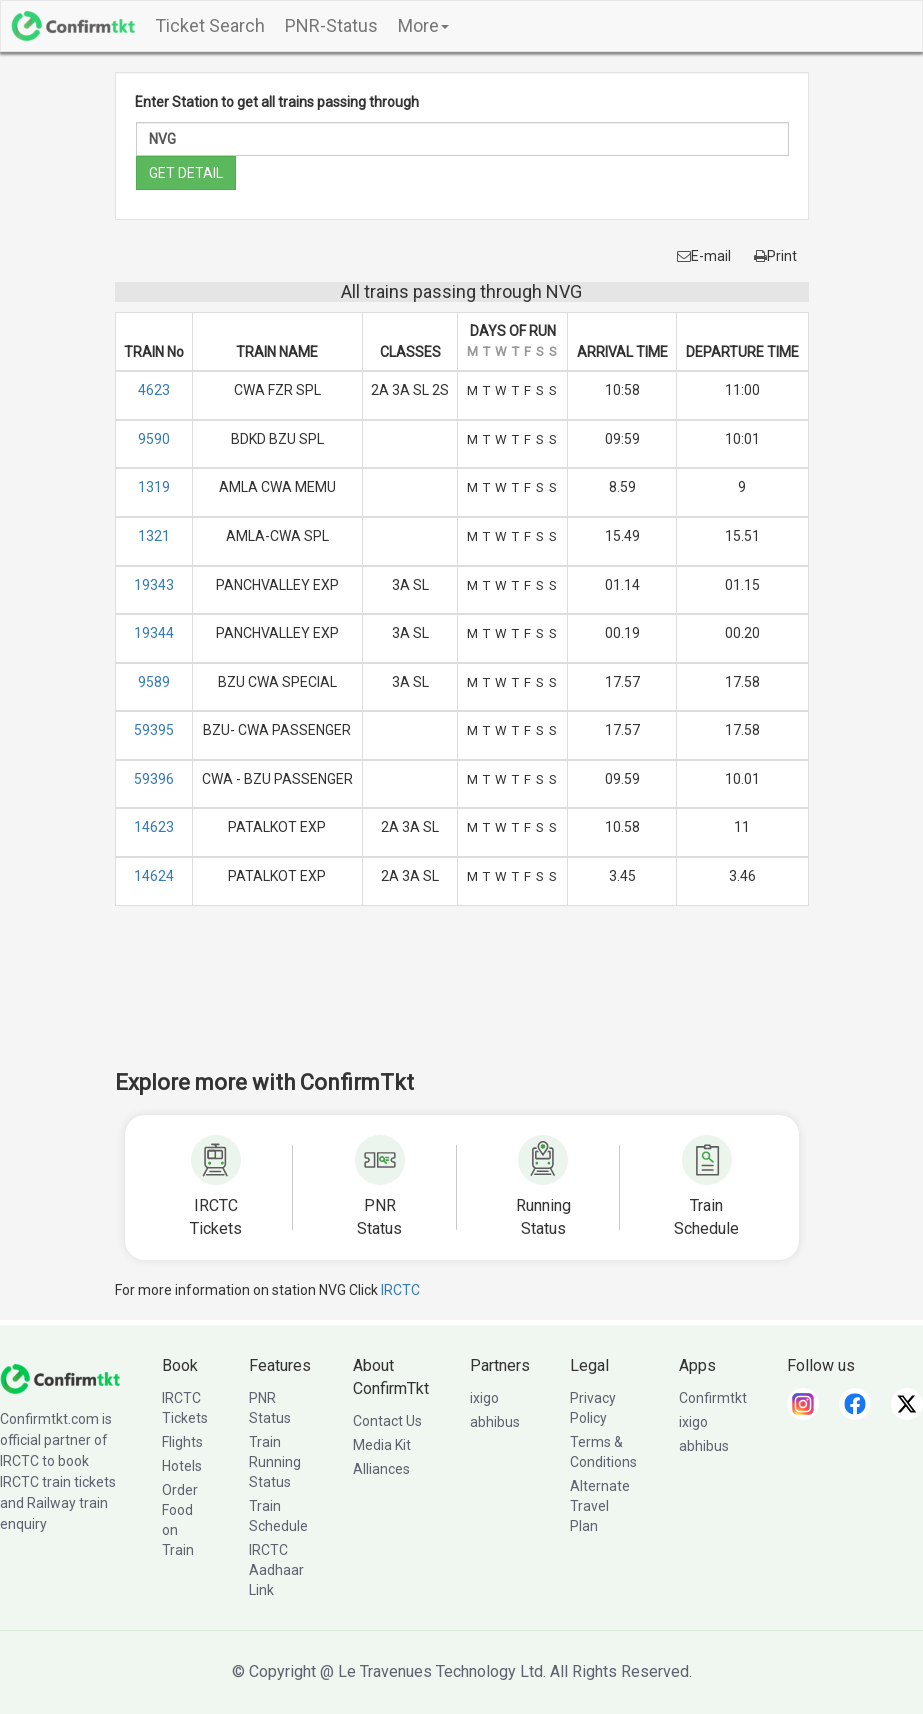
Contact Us (387, 1421)
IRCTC (400, 1290)
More (423, 25)
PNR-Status (331, 25)
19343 (154, 585)
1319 (154, 487)
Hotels (182, 1466)
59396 (154, 779)
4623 (154, 390)
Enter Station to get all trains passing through (277, 102)
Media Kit (382, 1445)
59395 (154, 730)
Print (775, 256)
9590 (154, 439)
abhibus (495, 1422)
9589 (154, 682)
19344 (154, 633)
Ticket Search (210, 25)
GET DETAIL (186, 173)
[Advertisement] (479, 1001)
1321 (154, 536)
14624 (154, 876)
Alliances (381, 1469)
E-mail (704, 256)
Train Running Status (275, 1462)
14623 (154, 827)
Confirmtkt (713, 1398)
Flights (182, 1442)
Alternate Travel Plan (600, 1506)
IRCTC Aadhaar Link (276, 1570)
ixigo (484, 1398)
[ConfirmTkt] (60, 1378)
